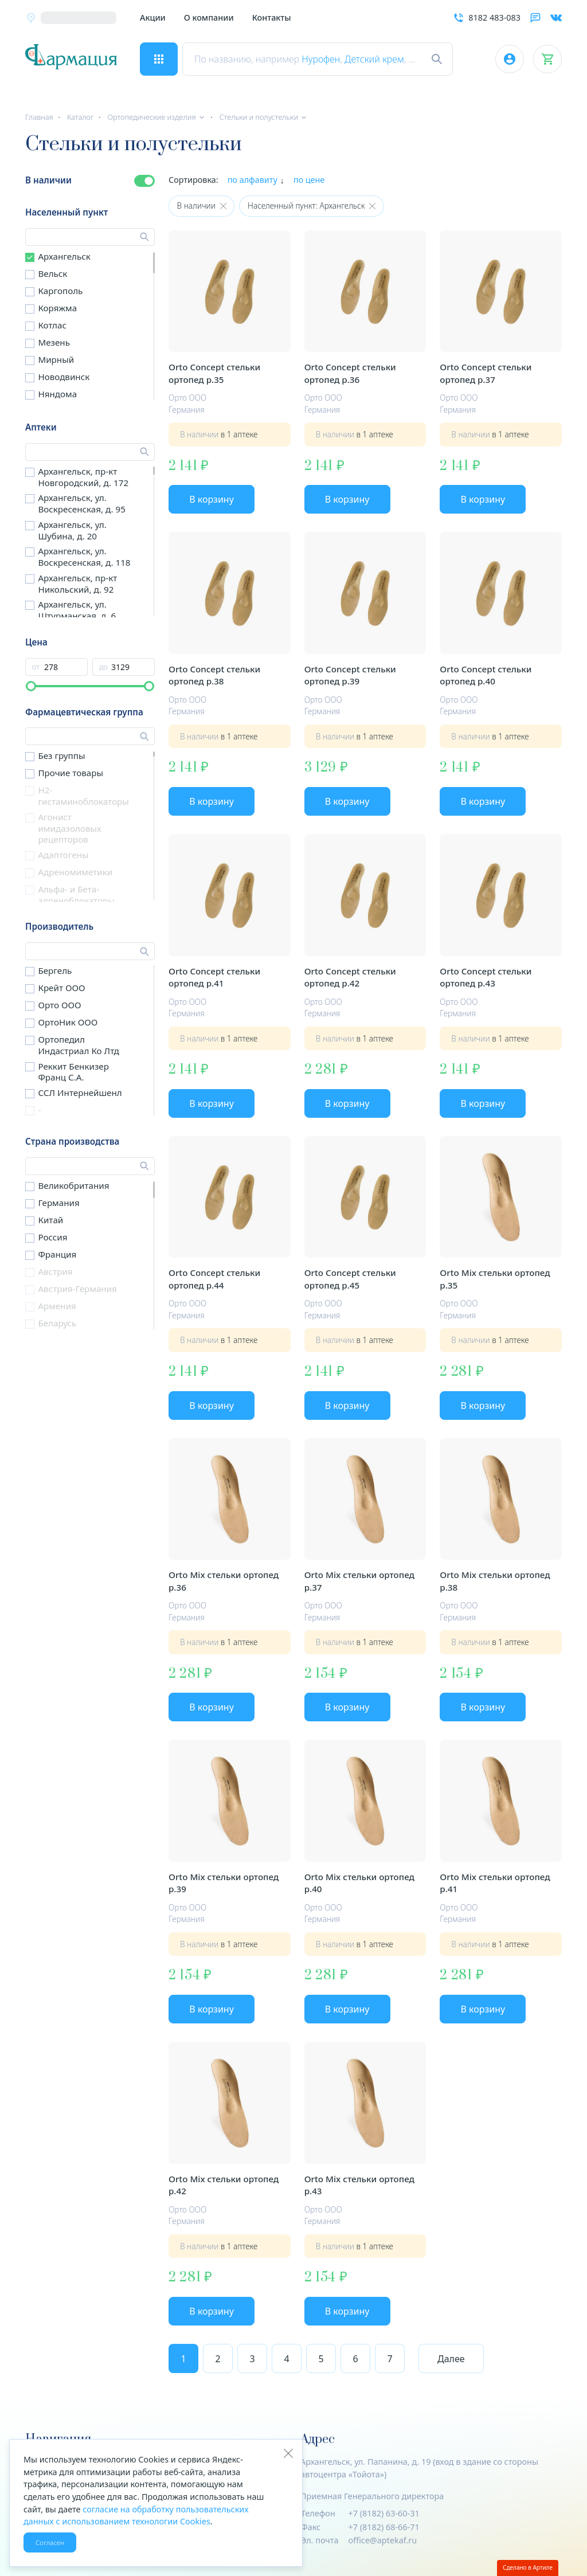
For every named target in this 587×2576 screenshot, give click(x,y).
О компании (209, 17)
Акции (153, 17)
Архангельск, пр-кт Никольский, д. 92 (77, 583)
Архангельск (64, 256)
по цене (309, 179)
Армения (57, 1306)
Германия (58, 1202)
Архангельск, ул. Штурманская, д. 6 (77, 609)
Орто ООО (59, 1005)
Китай (50, 1220)
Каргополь (60, 290)
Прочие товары (70, 772)
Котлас (52, 325)
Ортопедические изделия (151, 117)
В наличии (48, 180)
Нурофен (321, 59)
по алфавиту (252, 179)
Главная (39, 117)
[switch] (144, 181)
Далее (451, 2358)
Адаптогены (63, 854)
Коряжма (57, 308)
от (36, 667)
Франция (57, 1254)
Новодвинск (63, 376)
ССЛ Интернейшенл (80, 1092)
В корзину (211, 499)
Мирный (56, 359)
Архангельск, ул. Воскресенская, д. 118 (84, 556)
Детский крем (374, 59)
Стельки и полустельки (259, 117)
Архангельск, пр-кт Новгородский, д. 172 (83, 476)
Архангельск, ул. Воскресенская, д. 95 (81, 503)
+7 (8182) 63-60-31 (384, 2513)
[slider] (31, 686)
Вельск (52, 273)
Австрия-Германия (77, 1288)
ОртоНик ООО (67, 1022)
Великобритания (73, 1185)
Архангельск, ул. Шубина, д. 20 (72, 530)
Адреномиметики (75, 872)
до (103, 667)
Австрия (55, 1271)
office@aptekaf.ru (383, 2540)
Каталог (80, 117)
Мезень (54, 342)
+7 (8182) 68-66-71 (384, 2527)
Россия (52, 1237)
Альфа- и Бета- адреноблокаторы (76, 894)
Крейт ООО (61, 987)
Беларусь (57, 1323)
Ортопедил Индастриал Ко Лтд (78, 1044)
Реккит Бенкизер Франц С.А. (73, 1071)
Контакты (271, 17)
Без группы (61, 755)
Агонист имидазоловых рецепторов (69, 828)
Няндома (57, 394)
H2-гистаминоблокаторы (83, 795)
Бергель (55, 970)
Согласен (50, 2542)
